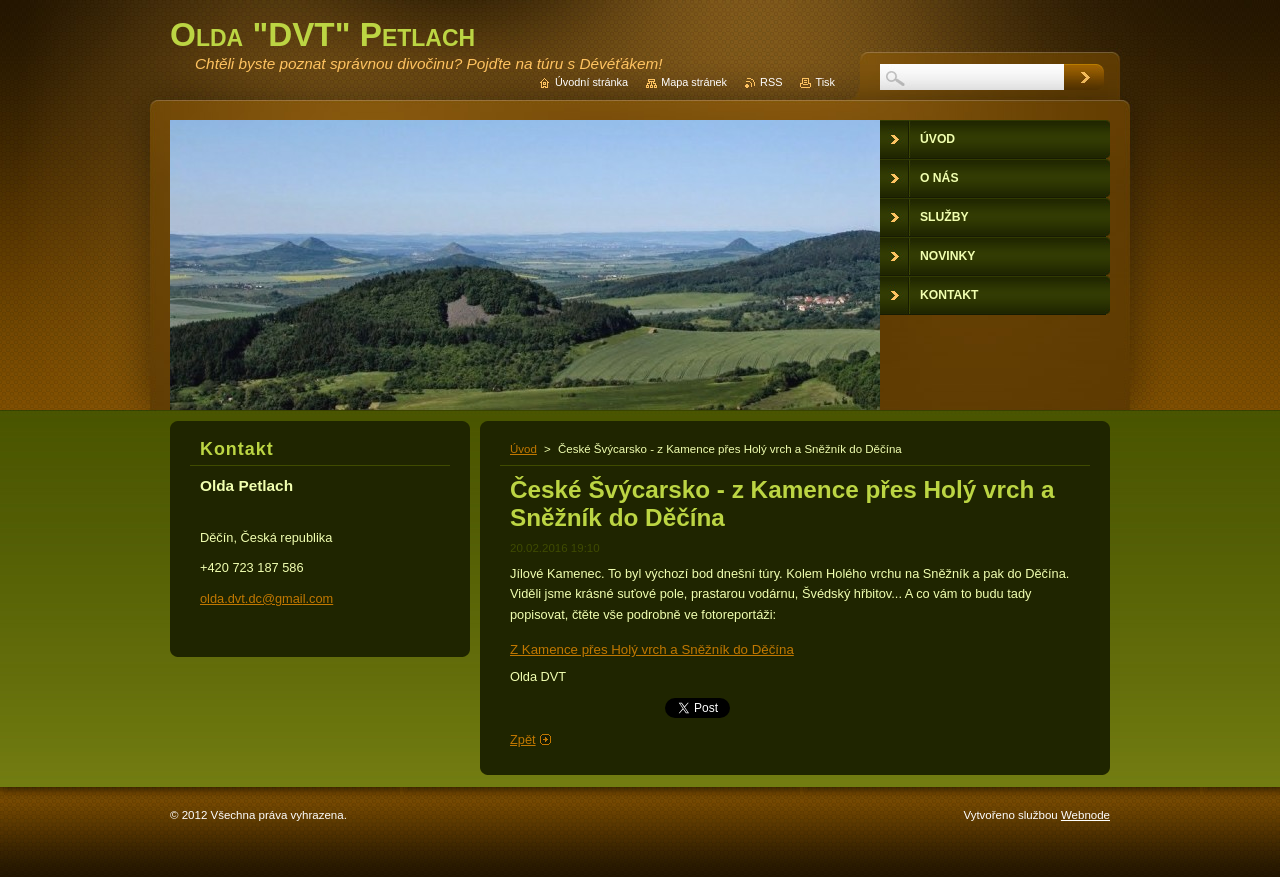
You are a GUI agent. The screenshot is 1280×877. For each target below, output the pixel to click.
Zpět (523, 739)
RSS (771, 82)
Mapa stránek (694, 82)
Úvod (523, 449)
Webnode (1085, 815)
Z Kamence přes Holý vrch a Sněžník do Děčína (652, 649)
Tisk (825, 82)
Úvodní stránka (591, 82)
